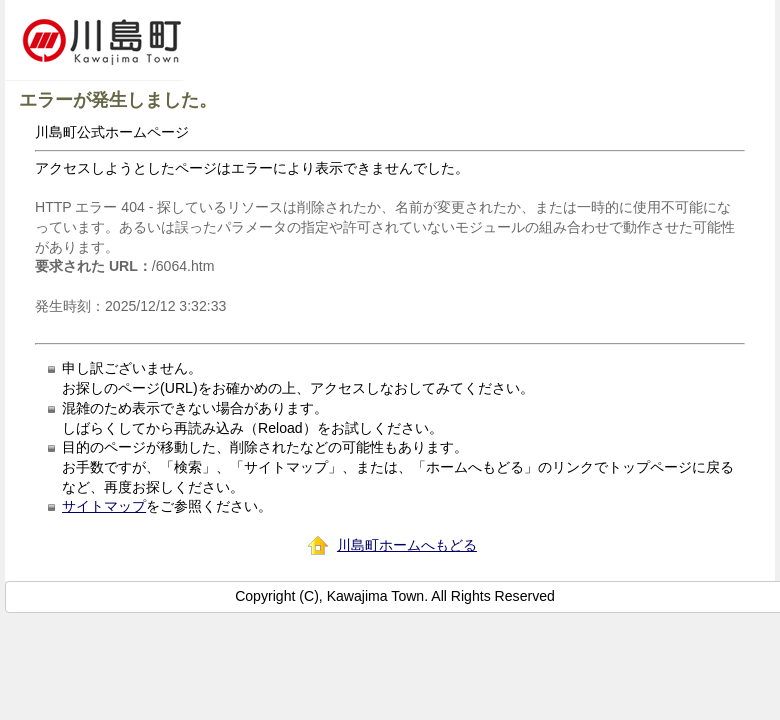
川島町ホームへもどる (407, 545)
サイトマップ (104, 506)
